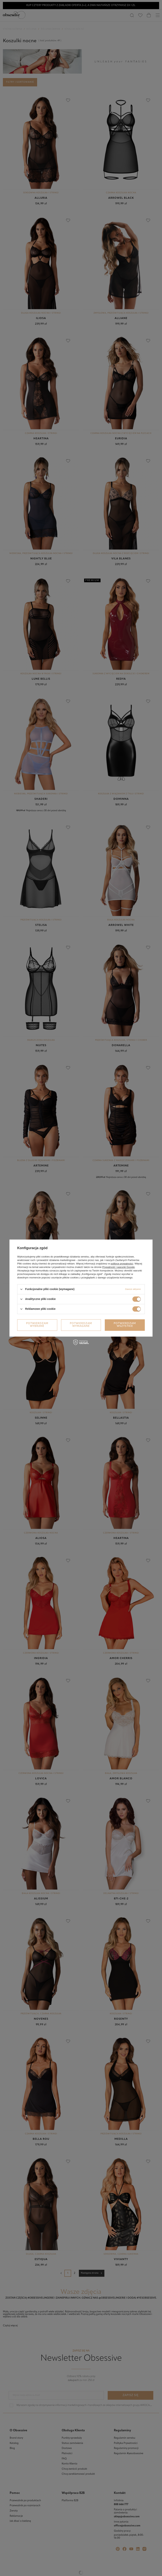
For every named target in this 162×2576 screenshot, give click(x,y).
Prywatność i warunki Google (118, 1267)
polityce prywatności (122, 1263)
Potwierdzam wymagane (81, 1325)
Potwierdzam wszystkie (125, 1325)
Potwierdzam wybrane (37, 1325)
